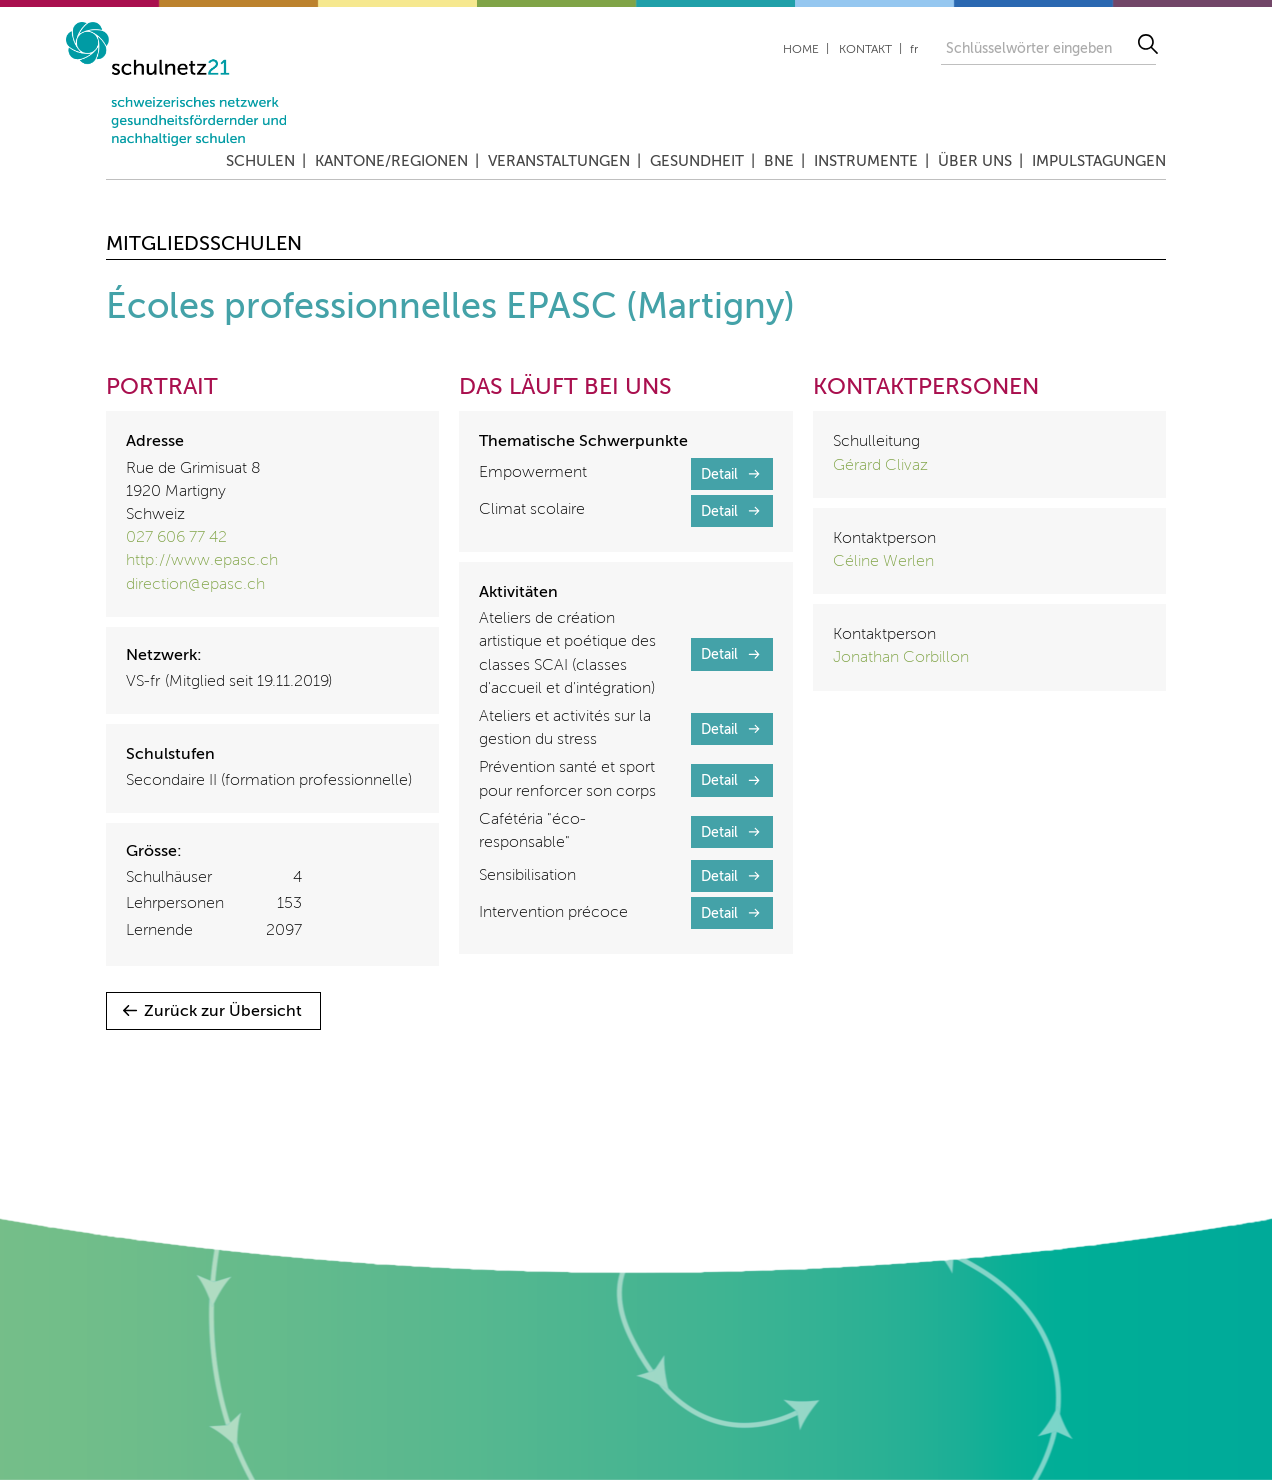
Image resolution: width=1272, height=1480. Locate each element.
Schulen (260, 161)
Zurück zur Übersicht (223, 1012)
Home (801, 50)
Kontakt (865, 50)
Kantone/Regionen (391, 161)
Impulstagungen (1099, 161)
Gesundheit (697, 161)
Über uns (975, 161)
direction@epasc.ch (195, 585)
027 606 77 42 (176, 538)
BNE (779, 161)
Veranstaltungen (559, 161)
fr (914, 50)
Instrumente (866, 161)
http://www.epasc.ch (202, 561)
